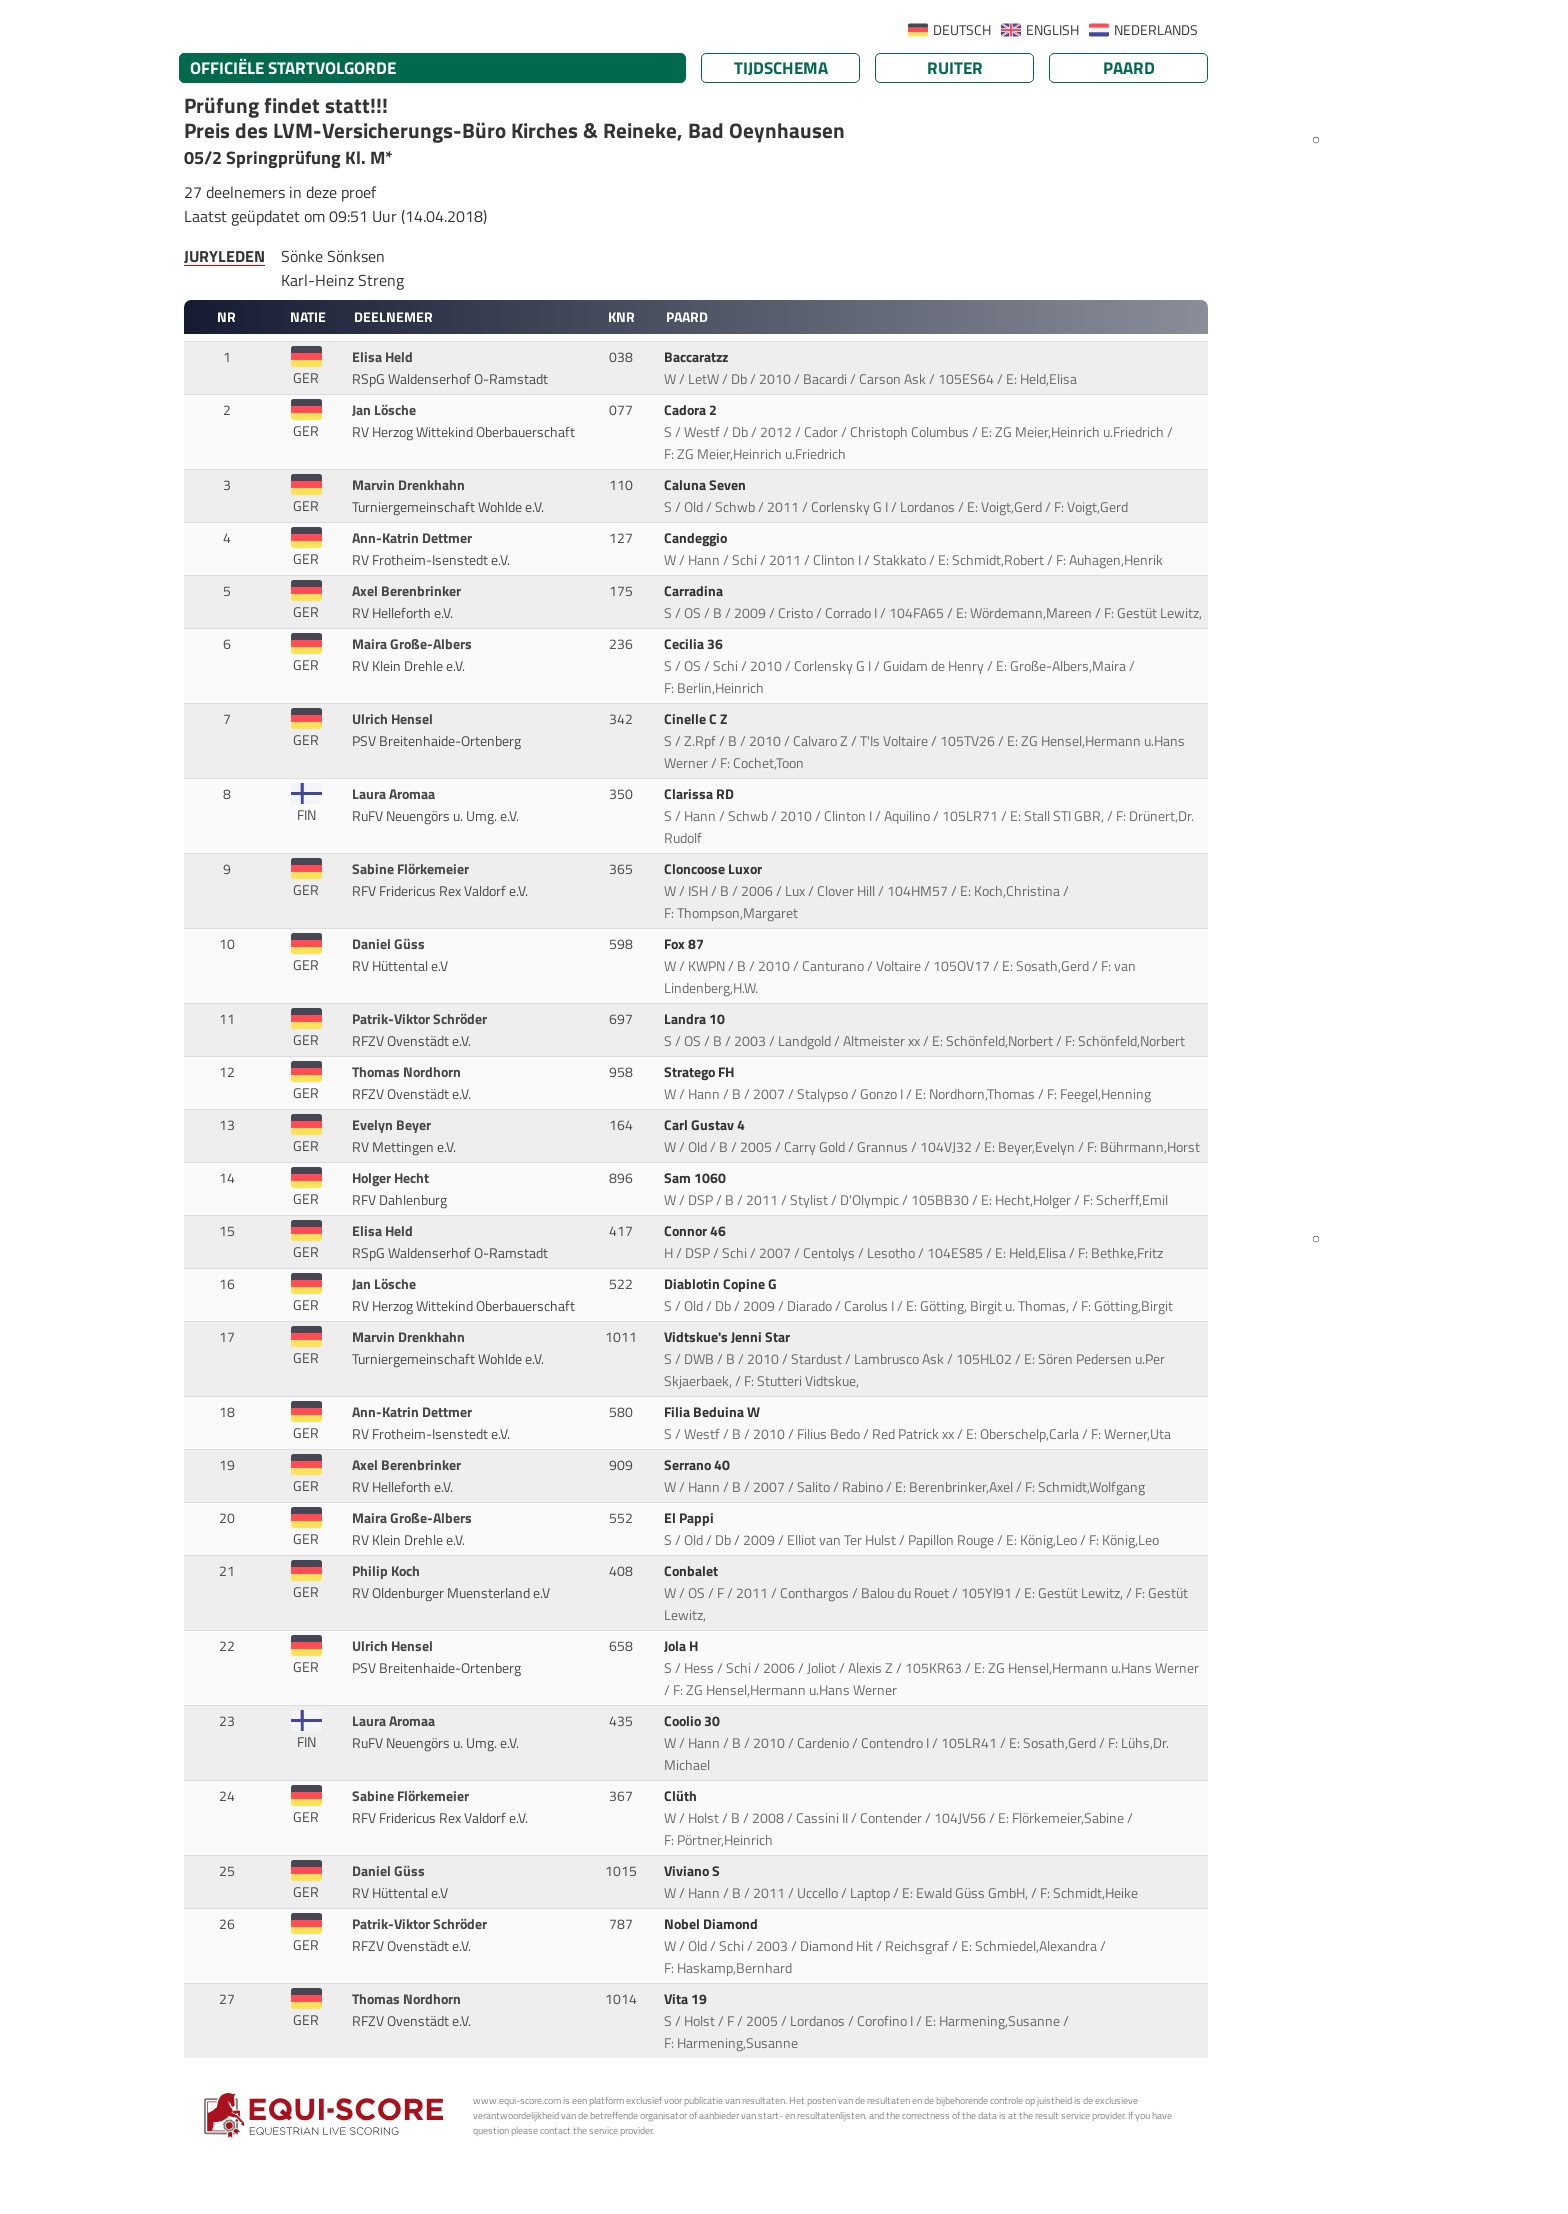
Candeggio (697, 538)
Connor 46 (696, 1231)
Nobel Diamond (712, 1924)
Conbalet (692, 1571)
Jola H (682, 1646)
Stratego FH (700, 1072)
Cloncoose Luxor (714, 869)
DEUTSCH (962, 30)
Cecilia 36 (695, 644)
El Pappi (690, 1518)
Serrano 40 (698, 1465)
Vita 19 (687, 1999)
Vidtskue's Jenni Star (728, 1337)
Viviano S (693, 1871)
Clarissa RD (700, 794)
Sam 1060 (696, 1178)
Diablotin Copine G (722, 1284)
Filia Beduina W (713, 1412)
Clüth (682, 1796)
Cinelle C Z (697, 719)
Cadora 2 (692, 410)
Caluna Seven (706, 485)
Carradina (695, 591)
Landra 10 (696, 1019)
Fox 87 (685, 944)
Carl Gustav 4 (706, 1125)
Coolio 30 (693, 1721)
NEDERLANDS (1156, 30)
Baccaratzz (697, 357)
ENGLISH (1052, 30)
